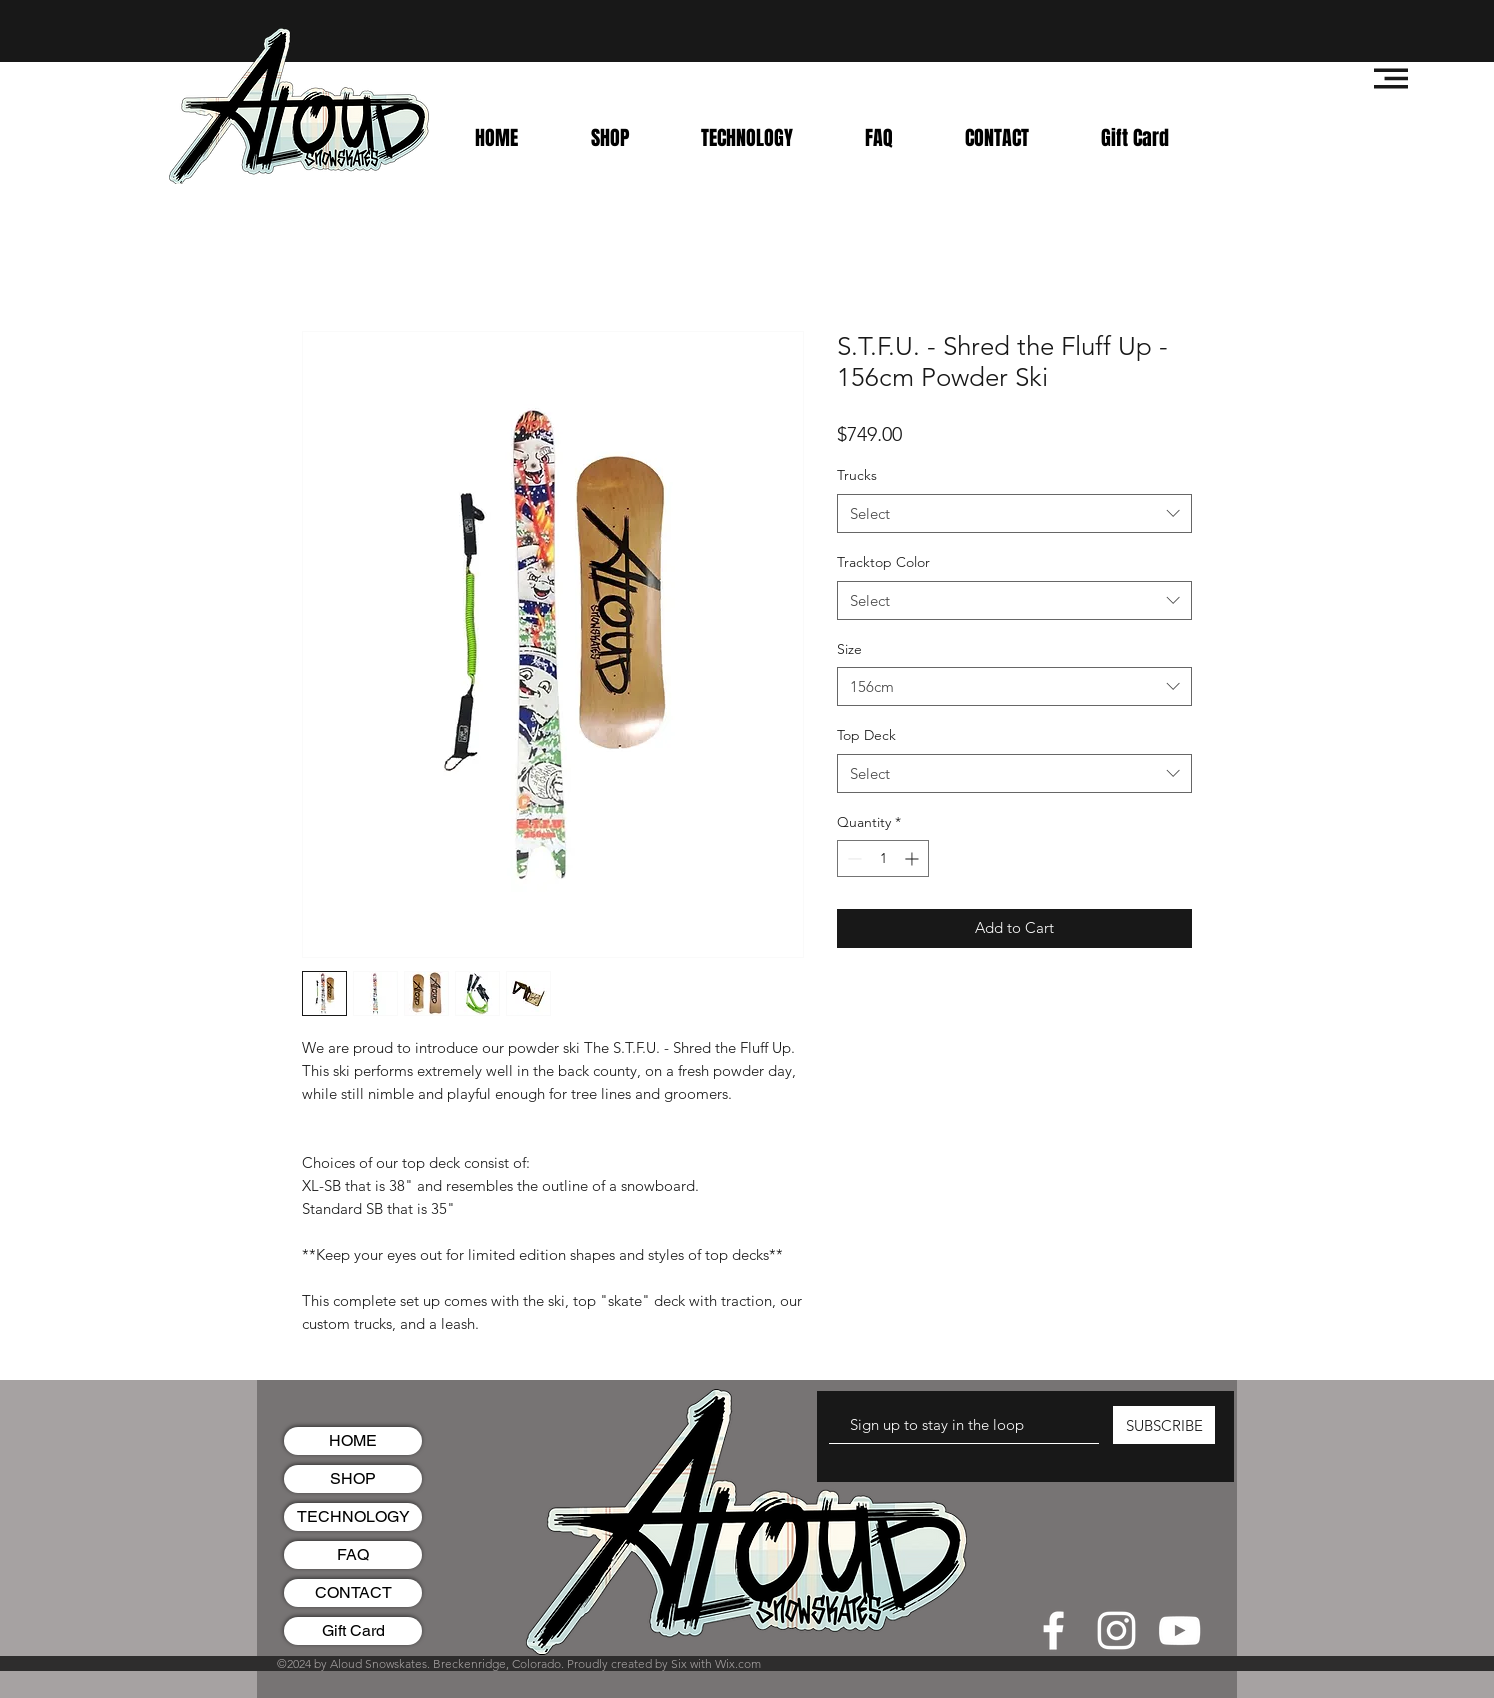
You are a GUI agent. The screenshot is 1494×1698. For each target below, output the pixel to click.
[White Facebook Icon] (1053, 1630)
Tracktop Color (883, 562)
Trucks (857, 475)
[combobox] (1014, 513)
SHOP (353, 1478)
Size (849, 649)
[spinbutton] (883, 858)
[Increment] (913, 858)
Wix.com (738, 1663)
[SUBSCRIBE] (1164, 1425)
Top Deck (866, 735)
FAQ (353, 1554)
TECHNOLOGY (353, 1516)
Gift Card (353, 1630)
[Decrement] (852, 858)
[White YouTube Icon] (1179, 1630)
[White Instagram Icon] (1116, 1630)
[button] (1391, 78)
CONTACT (353, 1592)
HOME (353, 1440)
